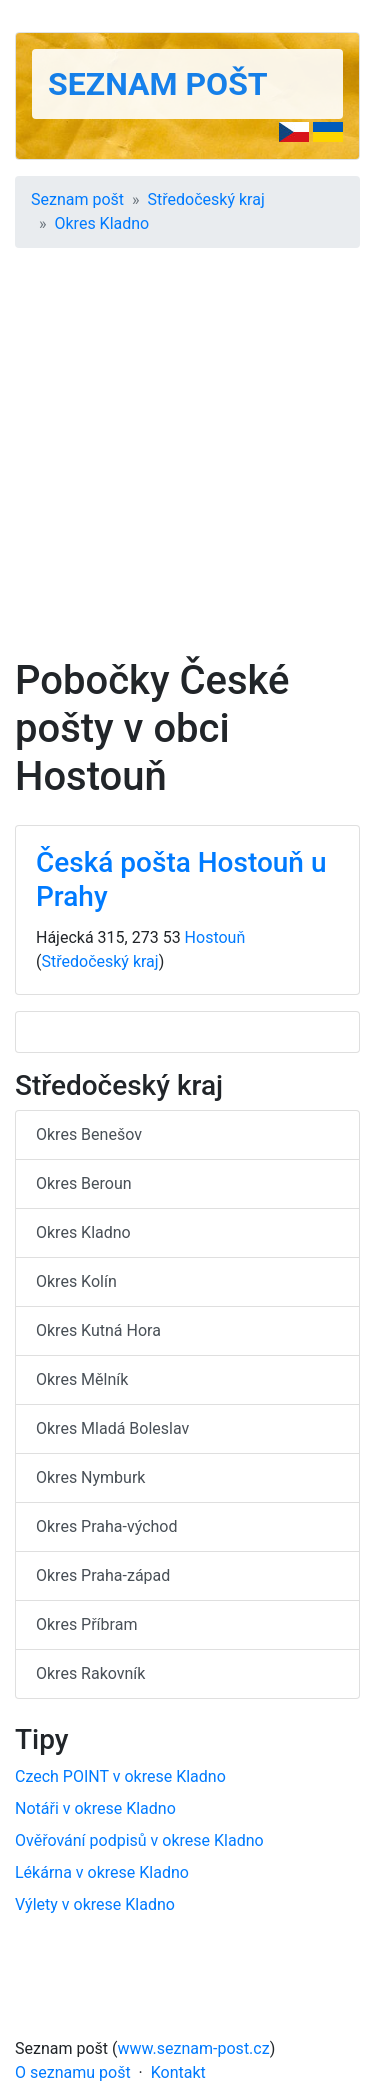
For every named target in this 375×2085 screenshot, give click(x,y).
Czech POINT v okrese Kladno (120, 1776)
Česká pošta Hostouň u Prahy (181, 879)
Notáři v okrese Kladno (95, 1808)
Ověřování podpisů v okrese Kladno (139, 1840)
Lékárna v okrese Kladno (102, 1872)
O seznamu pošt (73, 2072)
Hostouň (215, 937)
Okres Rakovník (90, 1673)
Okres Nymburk (90, 1477)
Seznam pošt (158, 84)
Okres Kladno (102, 223)
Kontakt (178, 2072)
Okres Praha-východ (107, 1526)
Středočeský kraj (206, 199)
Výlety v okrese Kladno (95, 1904)
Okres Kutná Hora (98, 1330)
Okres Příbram (86, 1624)
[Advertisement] (187, 459)
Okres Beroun (84, 1183)
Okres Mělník (82, 1379)
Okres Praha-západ (103, 1575)
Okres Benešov (89, 1134)
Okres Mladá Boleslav (112, 1428)
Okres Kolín (76, 1281)
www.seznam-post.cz (194, 2048)
